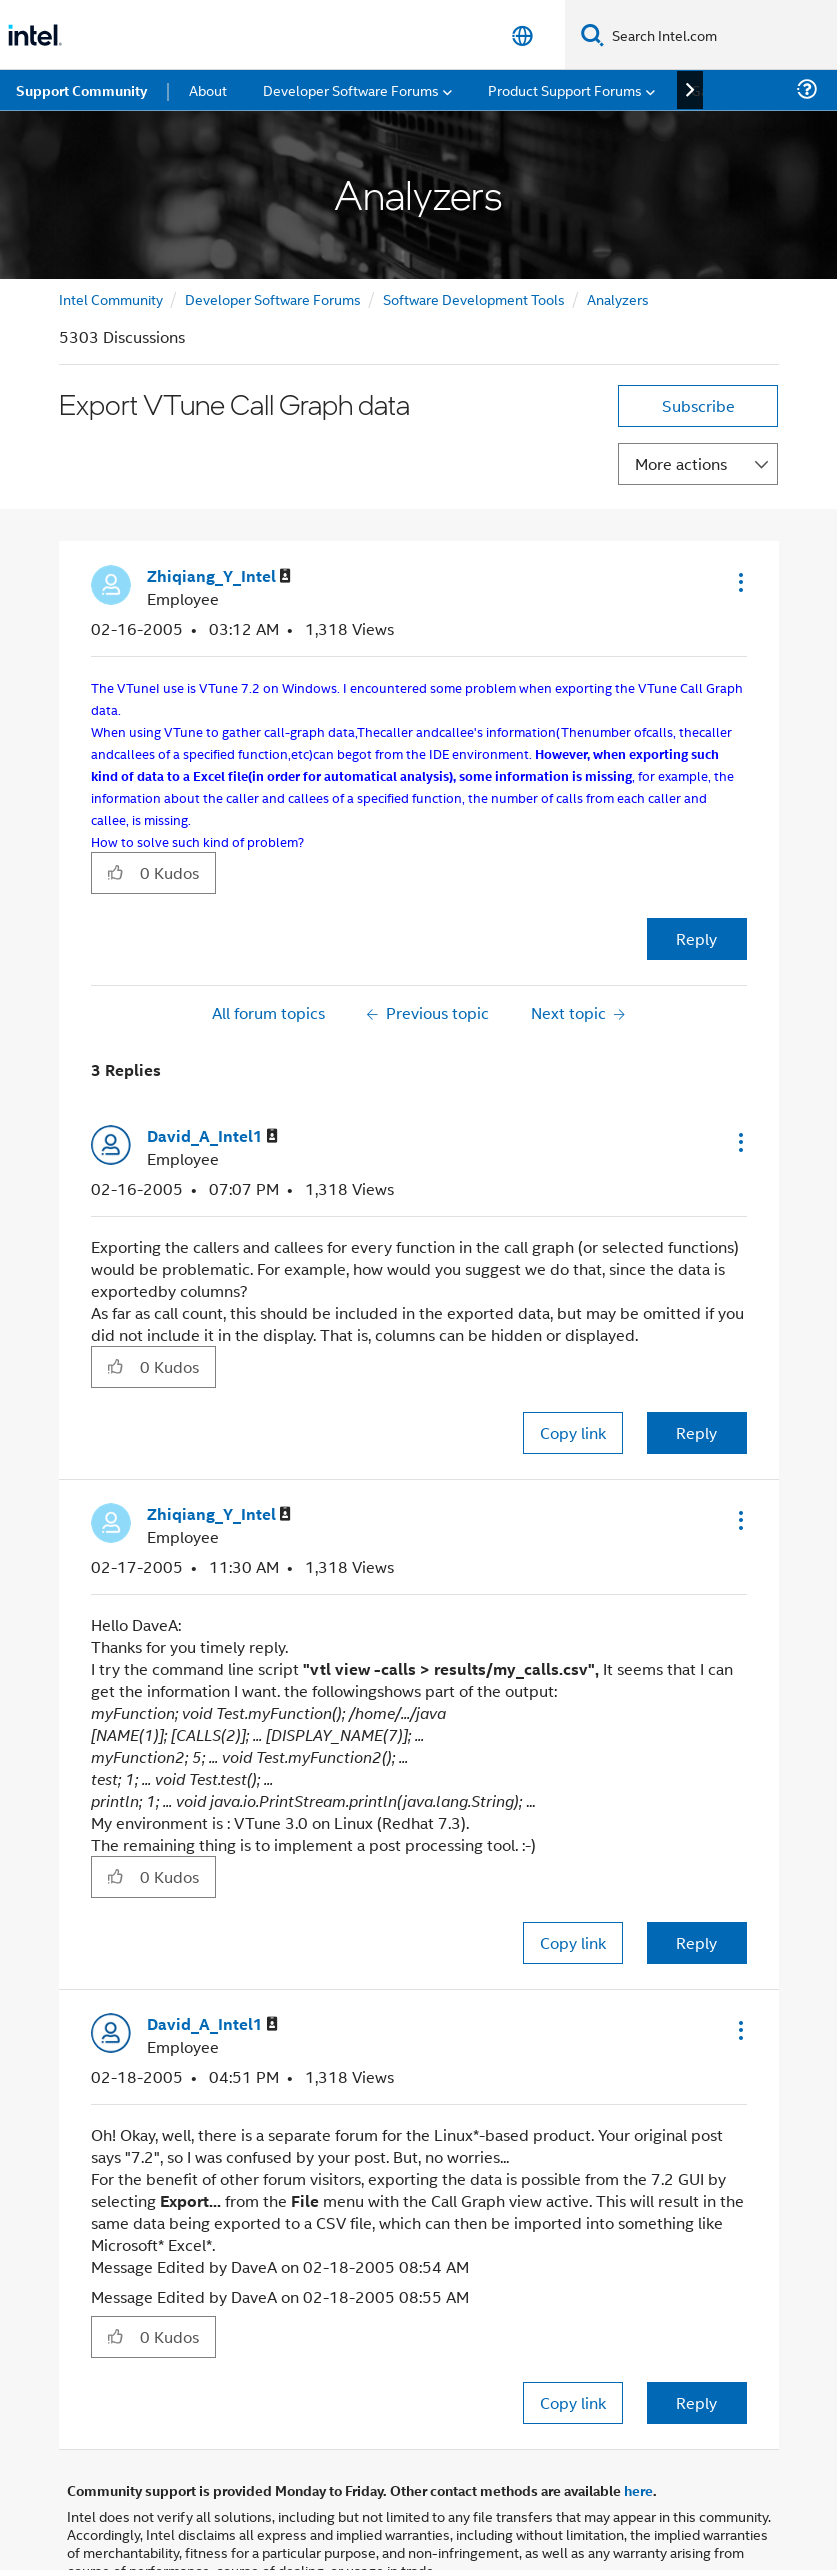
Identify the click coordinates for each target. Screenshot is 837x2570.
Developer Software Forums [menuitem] (351, 89)
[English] (522, 35)
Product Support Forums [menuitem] (565, 89)
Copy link (573, 1432)
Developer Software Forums (273, 298)
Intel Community (111, 298)
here (638, 2490)
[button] (739, 582)
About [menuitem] (208, 89)
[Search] (592, 34)
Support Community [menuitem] (81, 90)
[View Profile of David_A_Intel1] (212, 1136)
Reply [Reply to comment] (696, 1432)
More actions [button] (681, 463)
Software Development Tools (474, 298)
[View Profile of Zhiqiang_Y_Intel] (219, 576)
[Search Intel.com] (720, 35)
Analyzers (618, 298)
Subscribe (698, 405)
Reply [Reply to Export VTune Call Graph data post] (696, 938)
